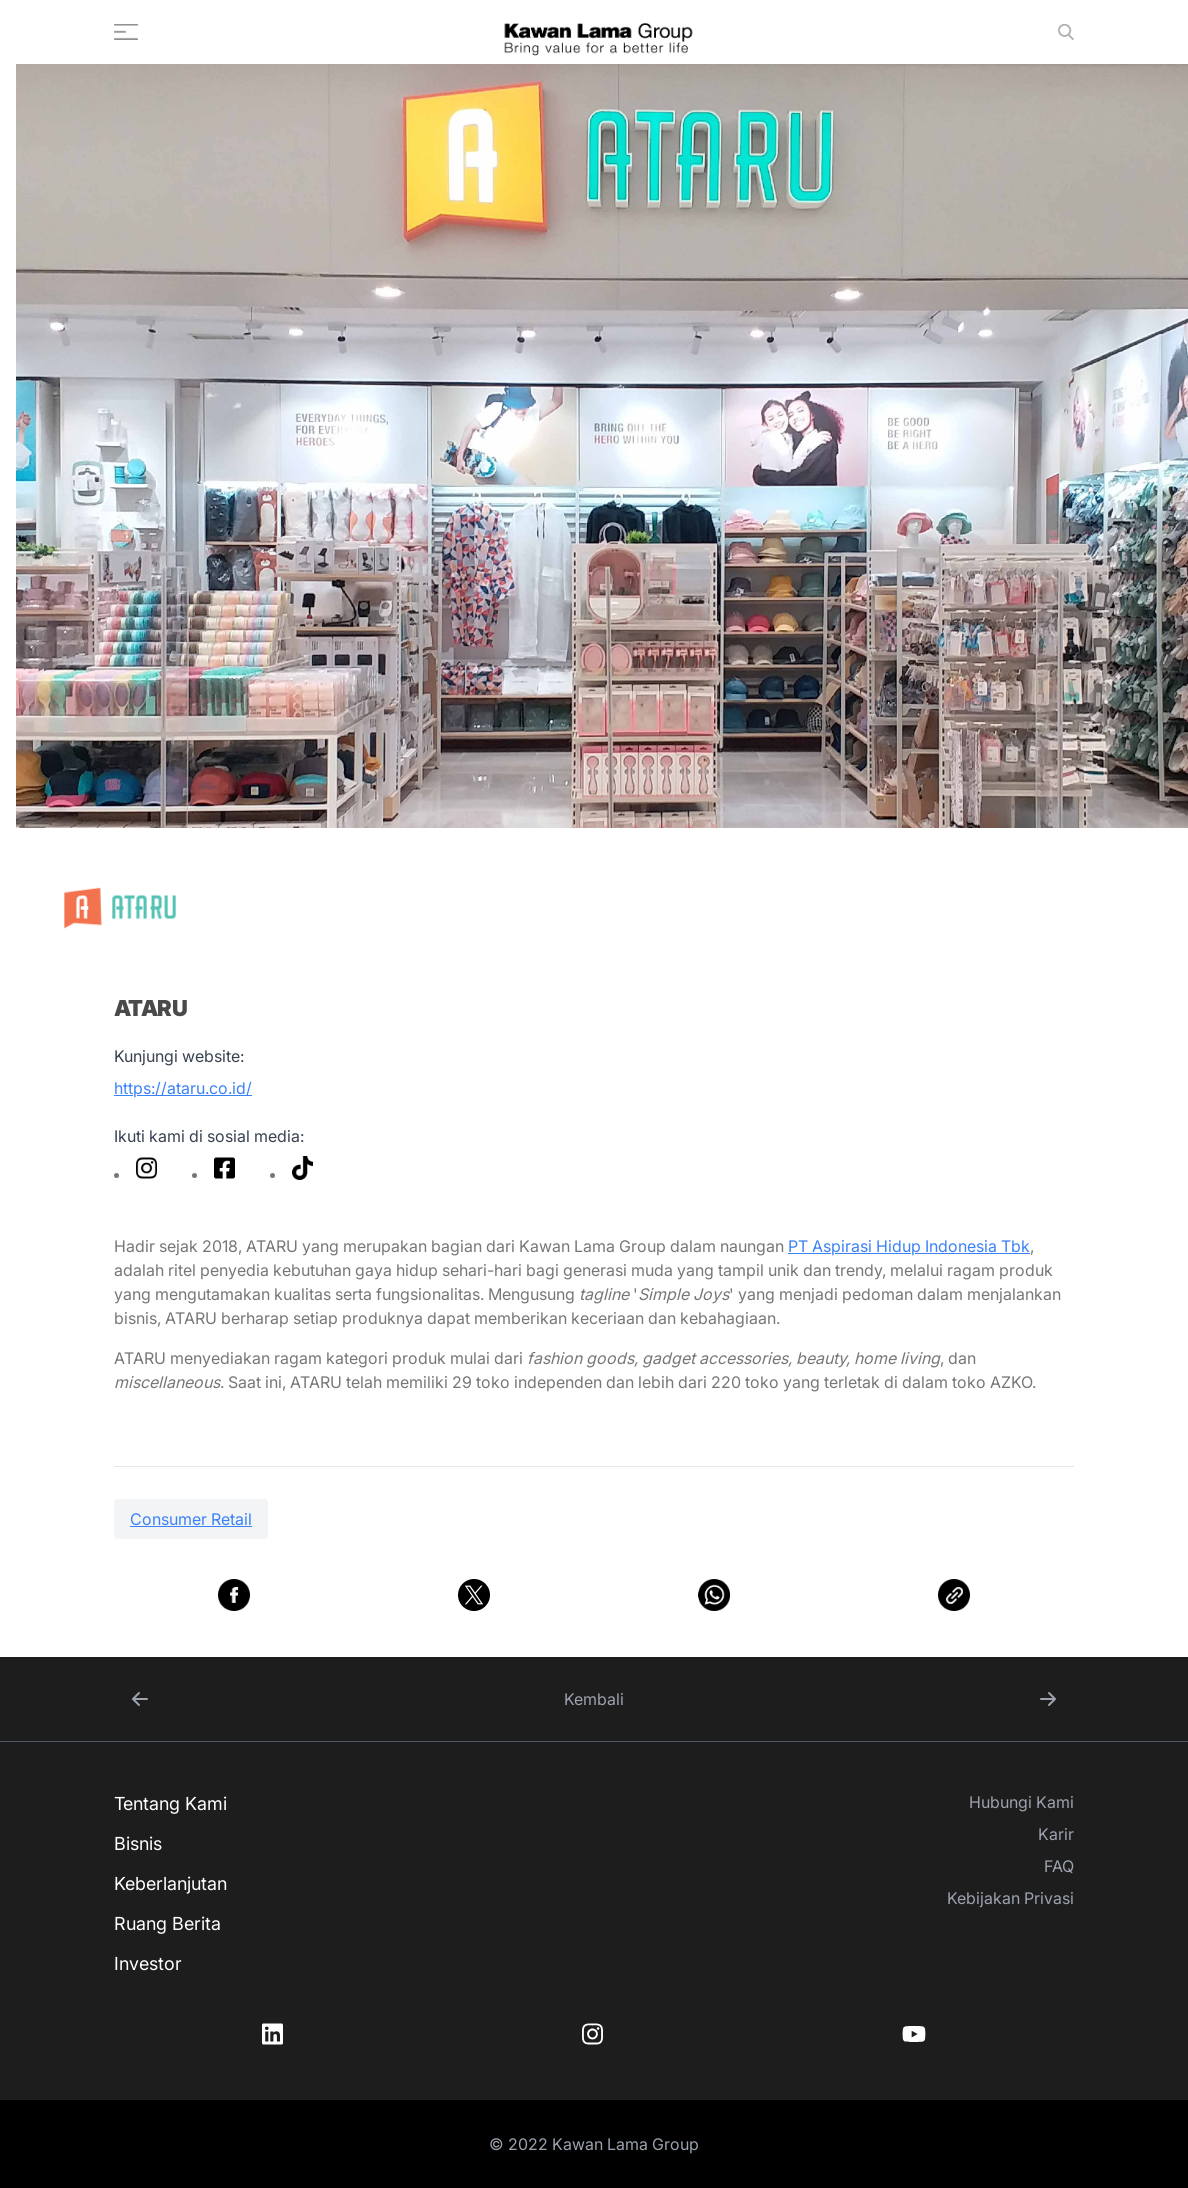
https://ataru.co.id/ (183, 1088)
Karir (1056, 1834)
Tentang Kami (170, 1803)
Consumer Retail (191, 1519)
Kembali (594, 1699)
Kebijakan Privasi (1010, 1898)
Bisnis (138, 1843)
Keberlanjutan (170, 1883)
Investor (148, 1963)
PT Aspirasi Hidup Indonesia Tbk (909, 1246)
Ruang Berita (167, 1923)
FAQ (1059, 1866)
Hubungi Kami (1021, 1802)
